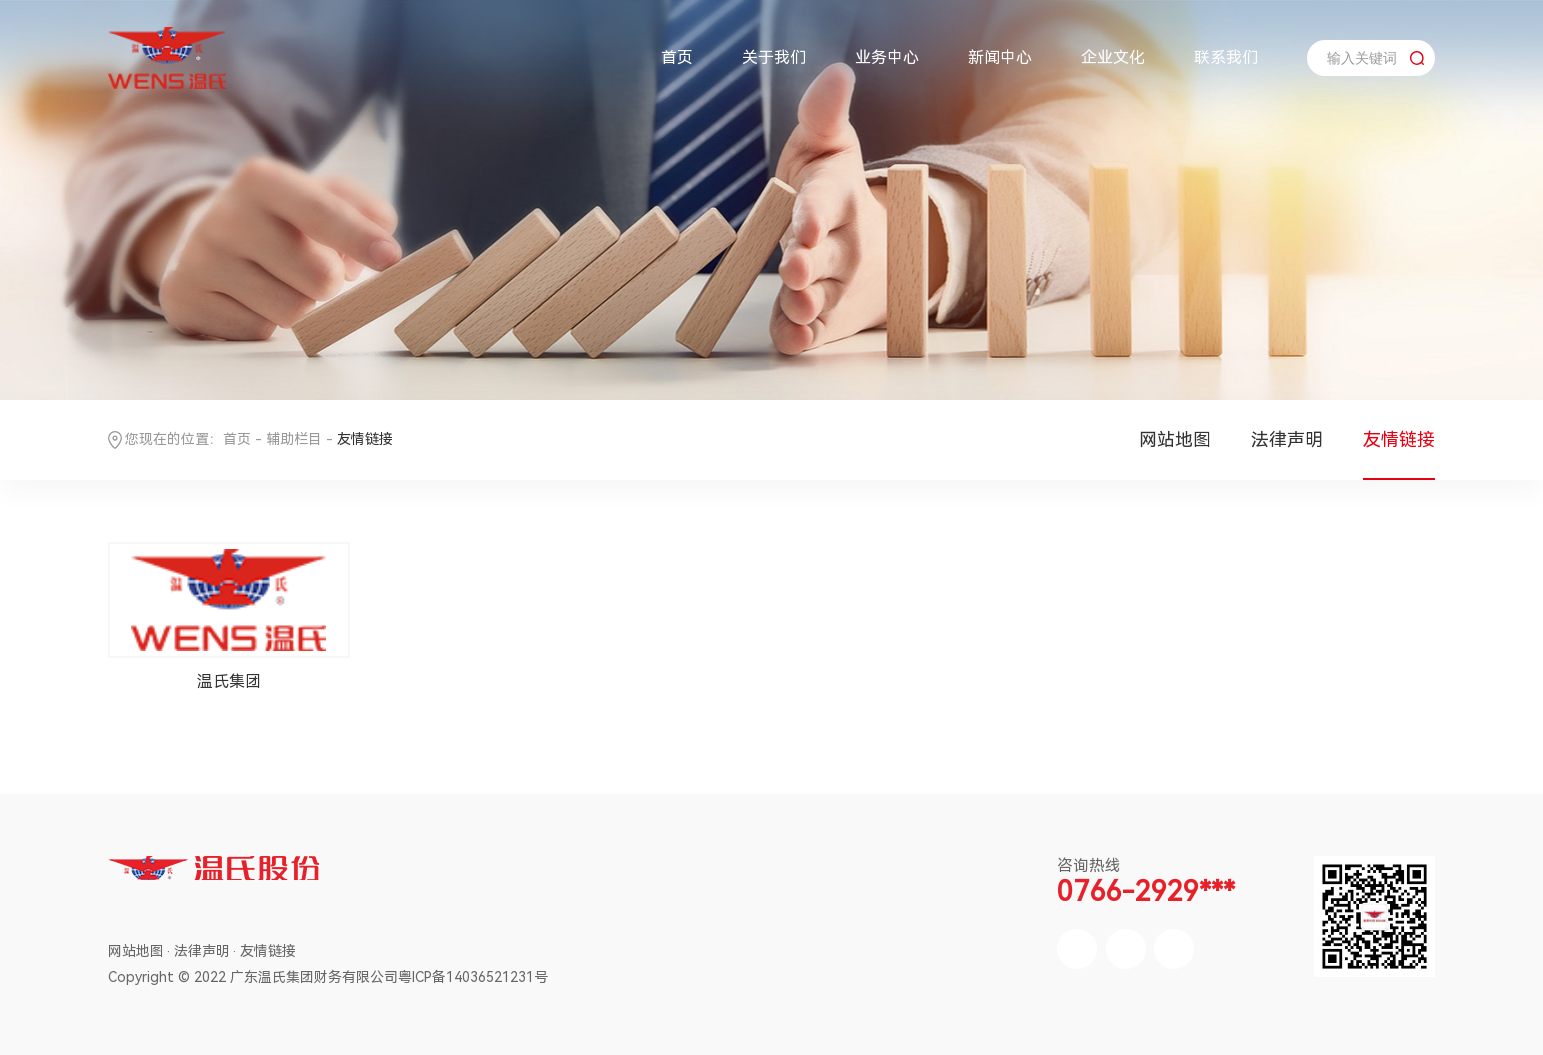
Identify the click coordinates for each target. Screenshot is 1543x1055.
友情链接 (1399, 439)
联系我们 (1226, 57)
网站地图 (1175, 439)
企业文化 (1113, 57)
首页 (677, 57)
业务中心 (887, 57)
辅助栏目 (294, 439)
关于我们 (774, 57)
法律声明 (1287, 439)
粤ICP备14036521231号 (473, 977)
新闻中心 (1000, 57)
